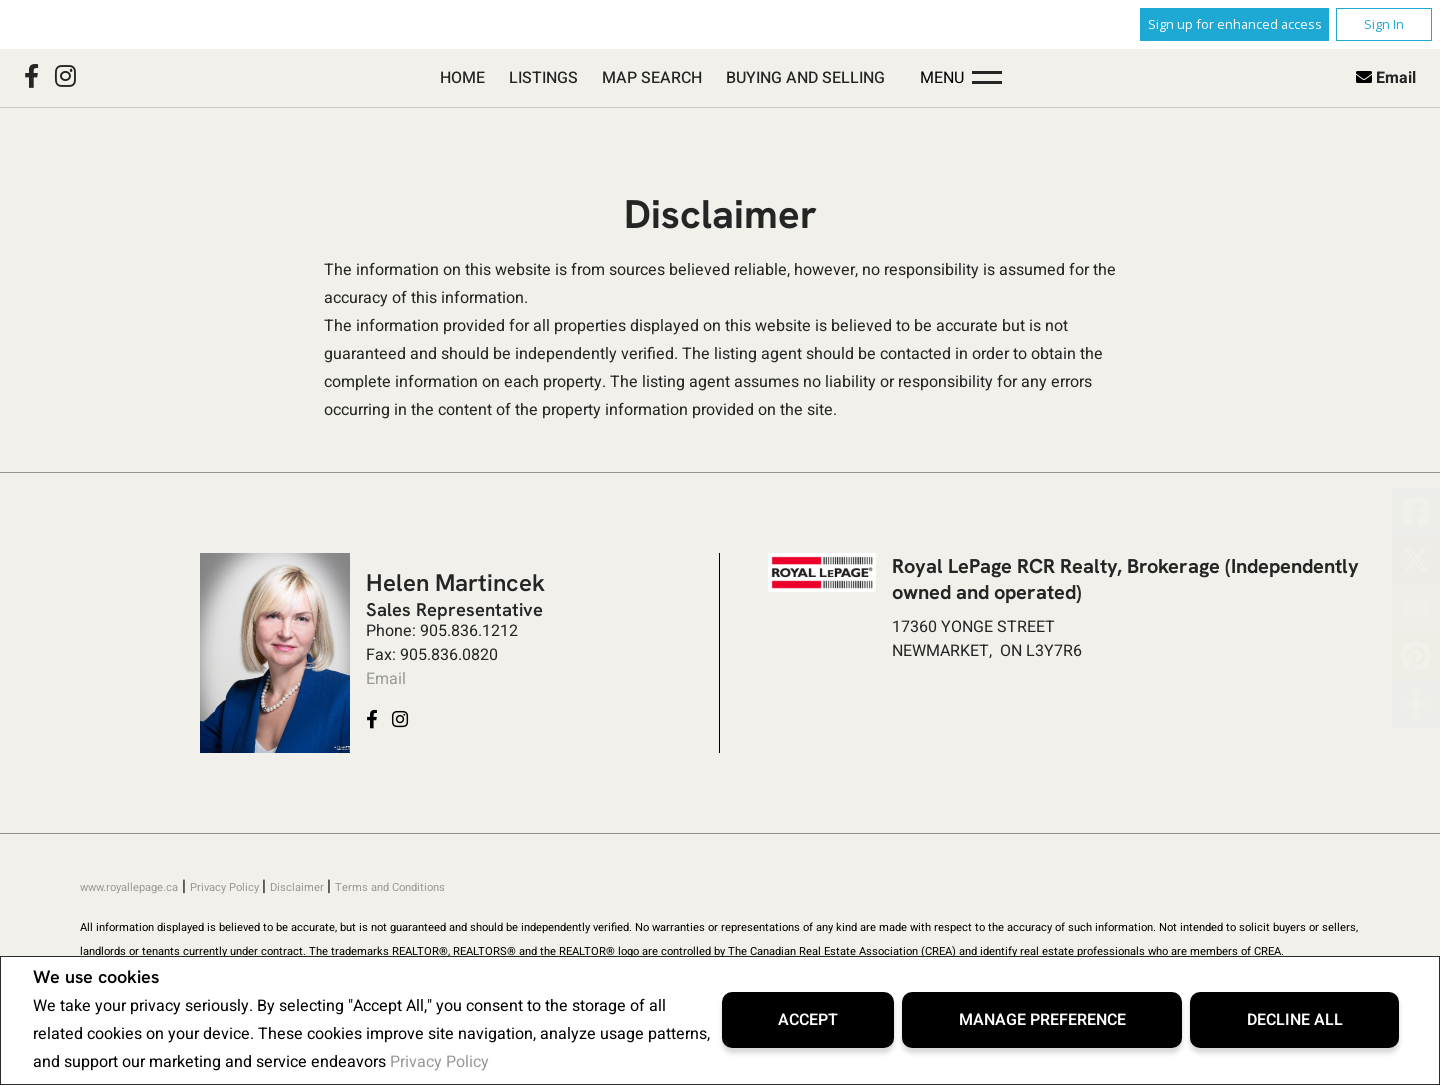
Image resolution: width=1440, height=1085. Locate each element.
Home (462, 78)
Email (1396, 78)
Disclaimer (298, 887)
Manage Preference (1042, 1020)
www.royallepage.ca (129, 887)
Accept (808, 1020)
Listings (543, 78)
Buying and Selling (805, 78)
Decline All (1295, 1020)
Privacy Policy (439, 1062)
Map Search (652, 78)
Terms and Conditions (390, 887)
